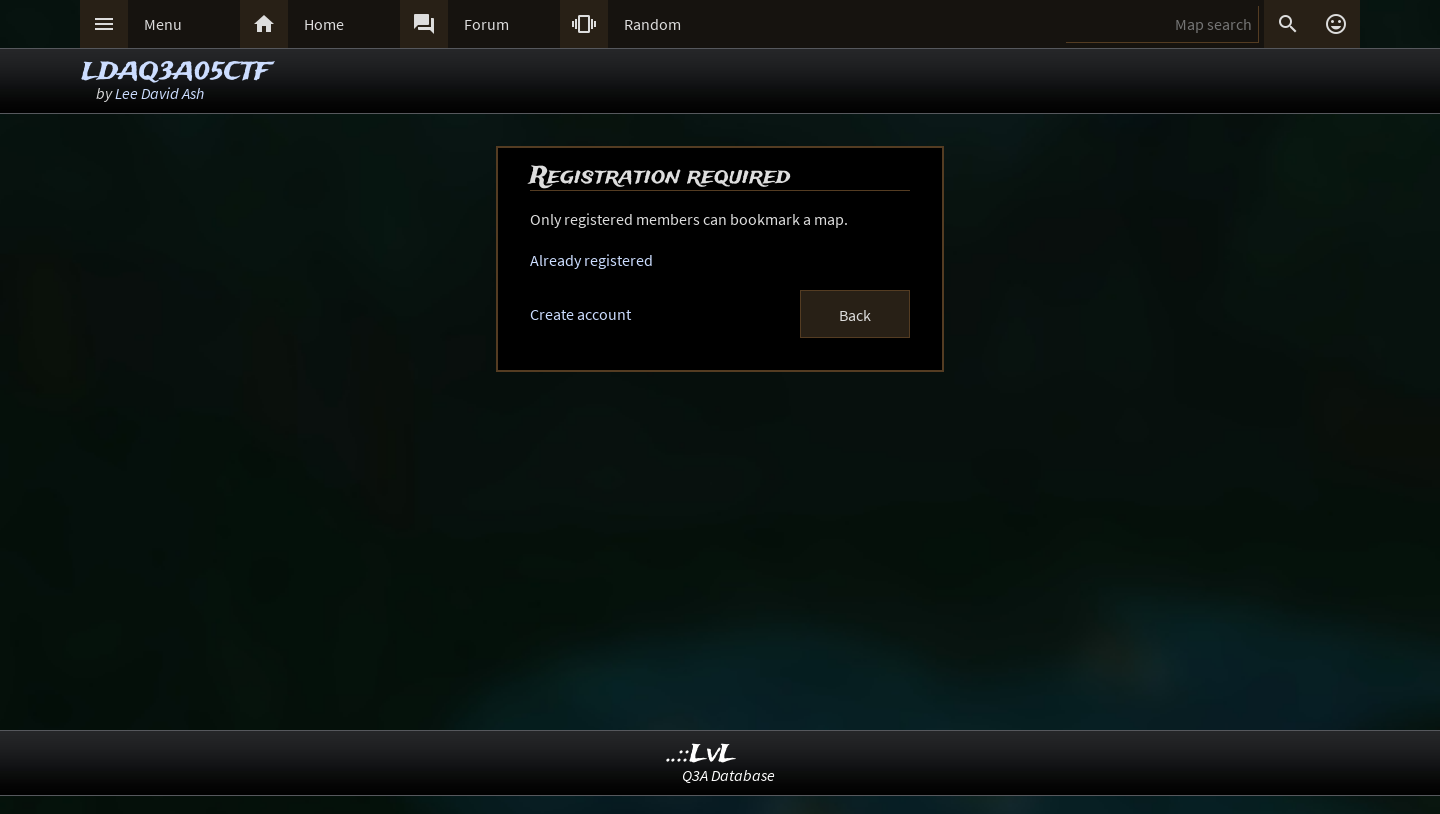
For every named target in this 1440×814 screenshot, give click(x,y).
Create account (580, 314)
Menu (163, 24)
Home (324, 24)
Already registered (591, 260)
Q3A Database (728, 775)
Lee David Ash (159, 93)
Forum (486, 24)
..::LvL (701, 754)
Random (652, 24)
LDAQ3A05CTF (175, 72)
